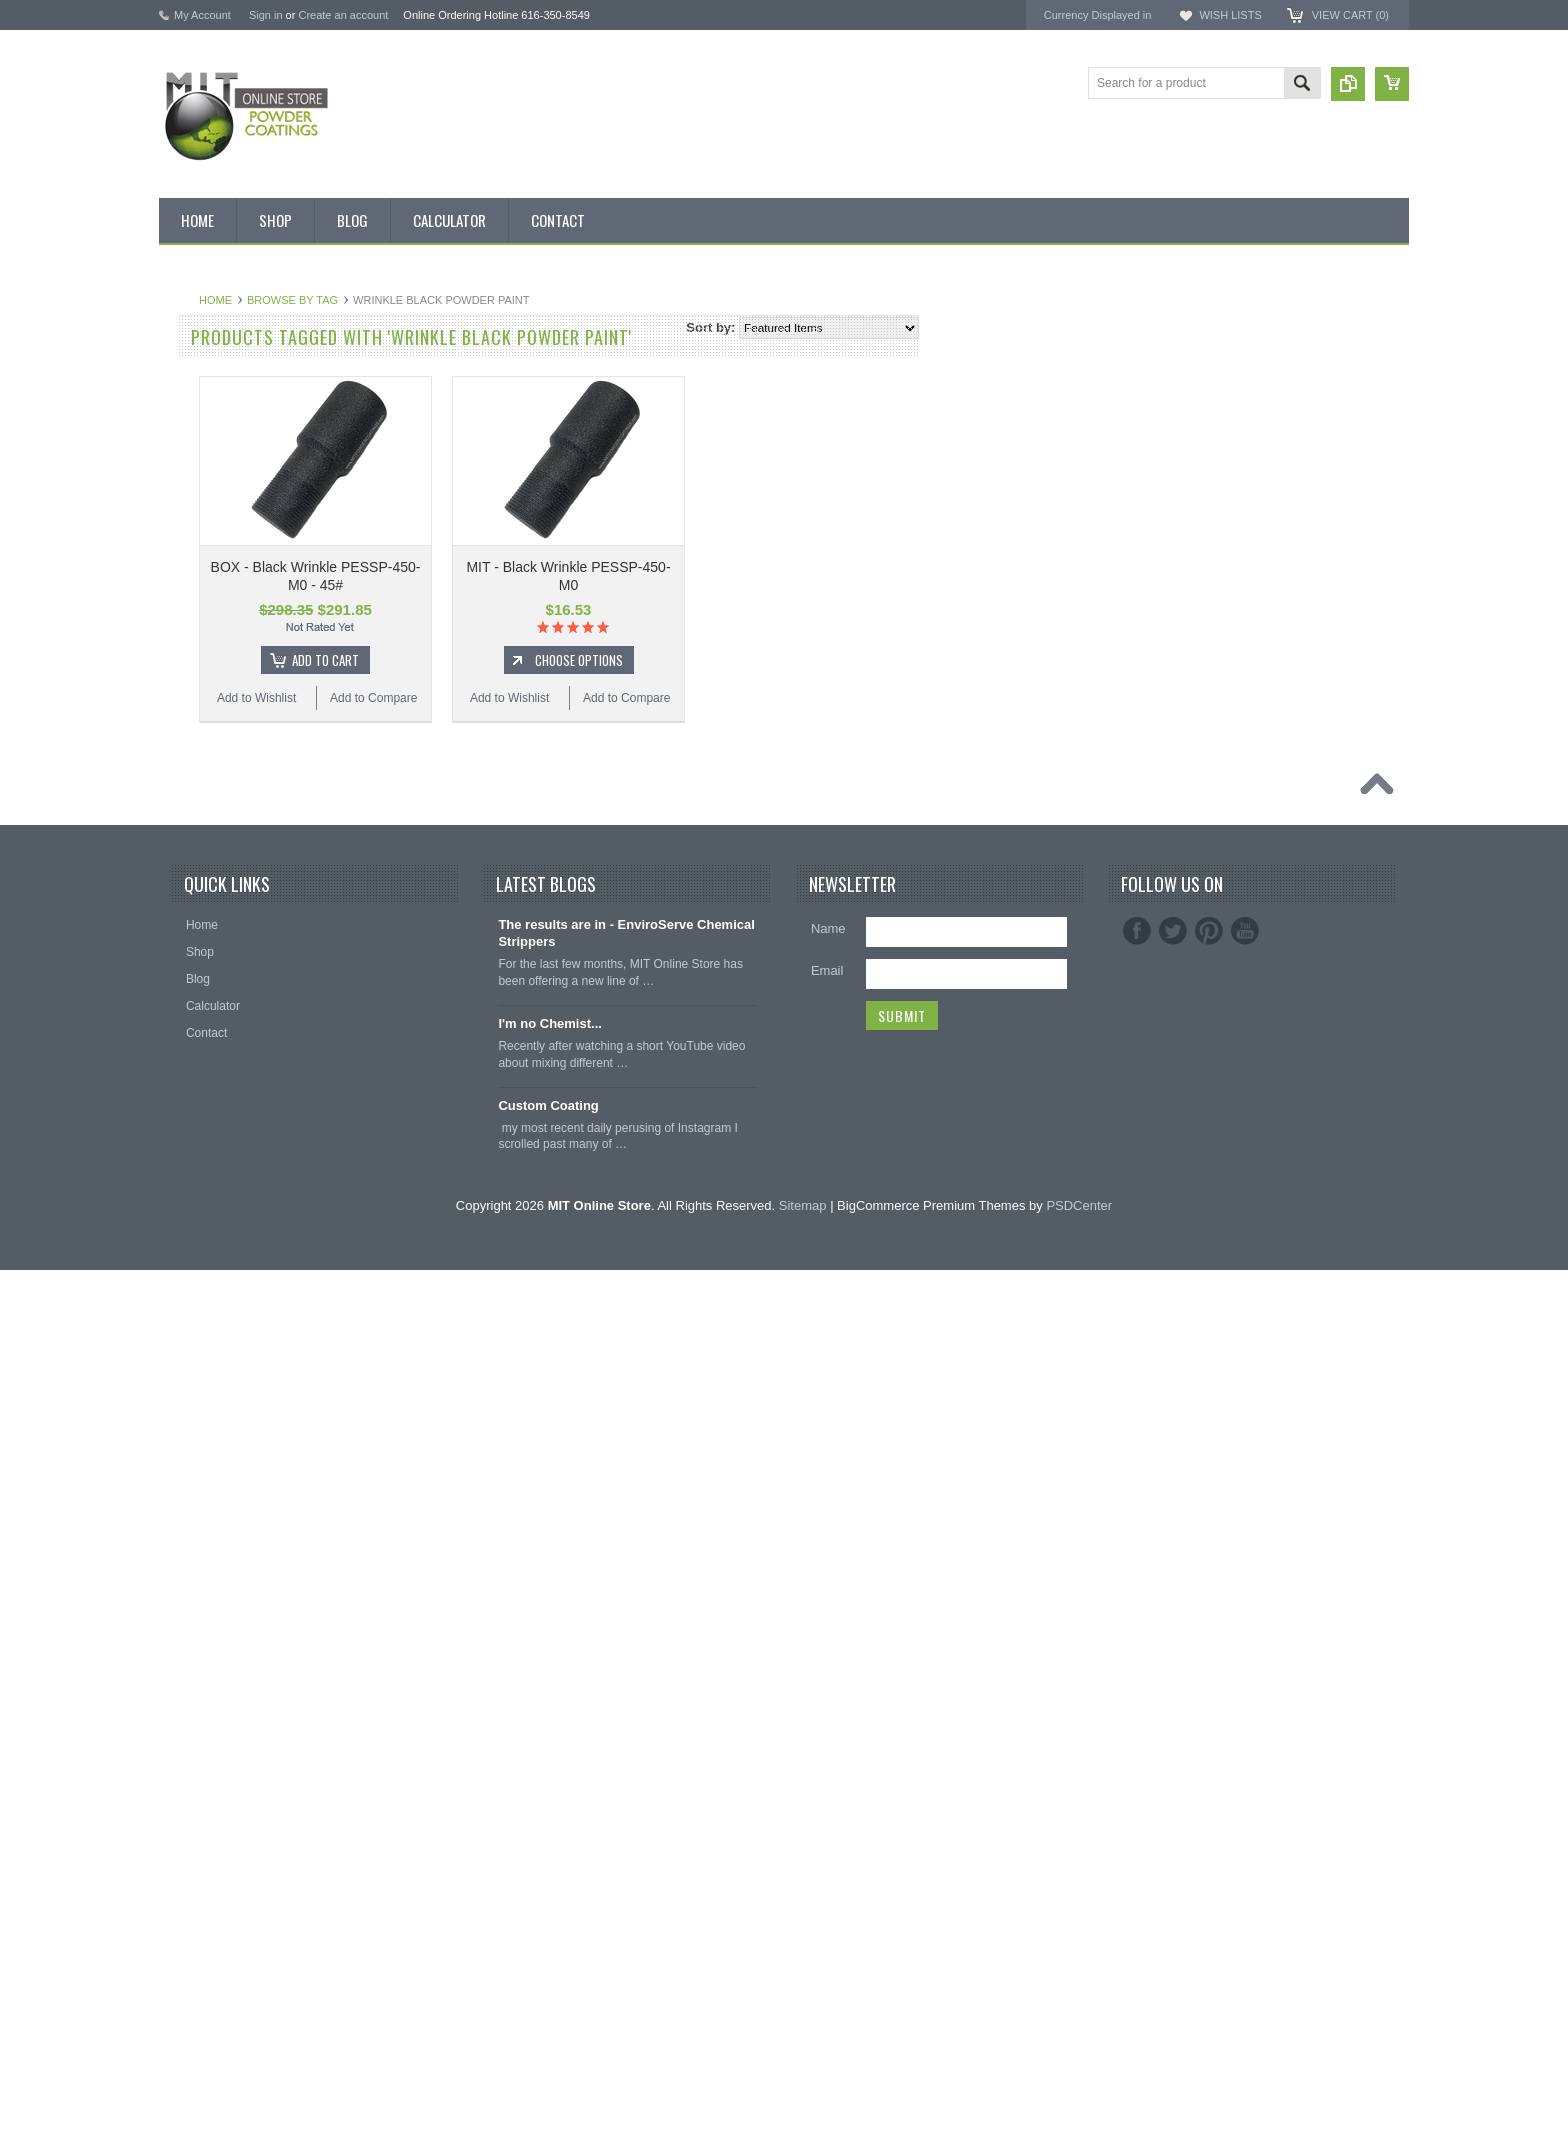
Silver (185, 1191)
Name (828, 1806)
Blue (182, 717)
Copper (189, 886)
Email (827, 1848)
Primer (187, 1090)
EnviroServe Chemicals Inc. (1260, 440)
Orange (190, 1022)
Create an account (343, 15)
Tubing (188, 1632)
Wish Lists (1230, 15)
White (185, 1225)
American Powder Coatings (1259, 369)
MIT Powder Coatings (1242, 351)
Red (181, 1157)
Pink (181, 1056)
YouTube (1245, 1809)
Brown (187, 785)
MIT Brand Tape (212, 480)
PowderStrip (1215, 458)
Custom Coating (548, 1982)
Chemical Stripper (217, 581)
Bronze (189, 751)
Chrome (191, 818)
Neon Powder (206, 1361)
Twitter (1173, 1809)
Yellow (187, 1259)
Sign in (266, 15)
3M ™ (1197, 423)
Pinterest (1209, 1809)
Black (184, 683)
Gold (182, 920)
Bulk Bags (197, 344)
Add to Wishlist (496, 698)
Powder (190, 615)
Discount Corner (213, 412)
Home (455, 300)
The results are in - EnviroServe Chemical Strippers (626, 1811)
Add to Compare (613, 698)
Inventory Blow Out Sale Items (250, 378)
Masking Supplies (217, 1429)
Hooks (187, 1496)
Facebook (1137, 1809)
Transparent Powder (224, 1395)
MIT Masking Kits (216, 547)
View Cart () (1350, 15)
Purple (187, 1123)
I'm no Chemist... (550, 1901)
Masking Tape (207, 1564)
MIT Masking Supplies (1244, 387)
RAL (181, 1293)
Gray (183, 988)
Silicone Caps (206, 1462)
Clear (184, 852)
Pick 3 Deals (203, 513)
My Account (202, 15)
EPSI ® (1201, 405)
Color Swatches (212, 1327)
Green (186, 954)
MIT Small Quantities (225, 649)
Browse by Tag (532, 300)
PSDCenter (1079, 2082)
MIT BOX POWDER (223, 446)
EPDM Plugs (204, 1530)
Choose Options (819, 660)
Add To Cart (565, 660)
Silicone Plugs (207, 1598)
